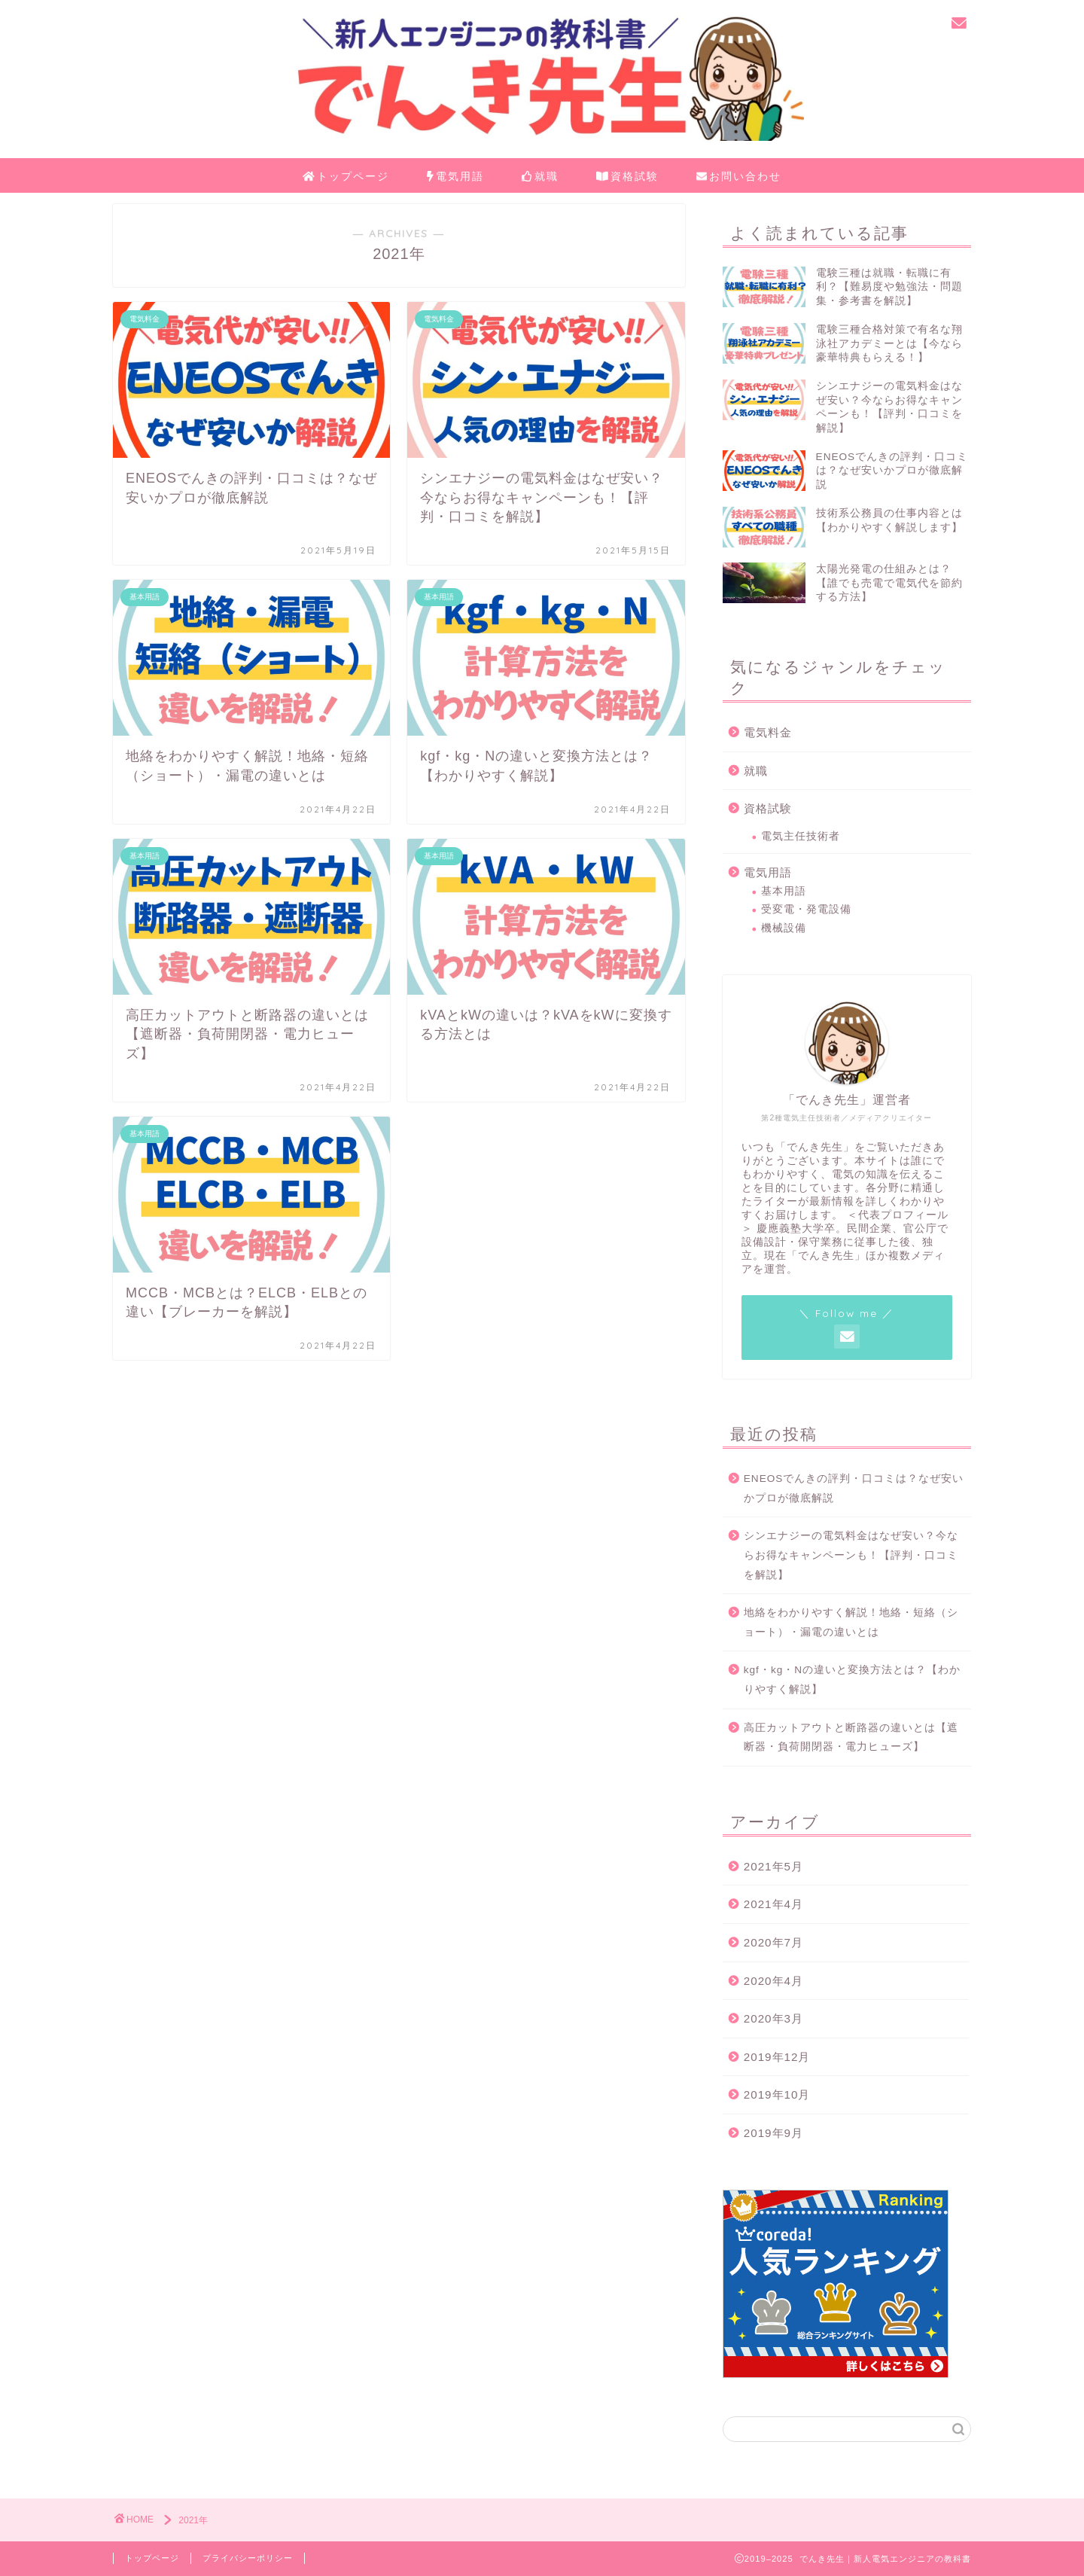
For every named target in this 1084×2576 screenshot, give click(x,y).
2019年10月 (777, 2094)
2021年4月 (773, 1904)
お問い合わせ (738, 177)
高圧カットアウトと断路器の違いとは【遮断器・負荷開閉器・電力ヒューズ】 (851, 1737)
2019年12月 (777, 2056)
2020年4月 (773, 1980)
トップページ (346, 177)
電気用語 (455, 177)
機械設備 (783, 928)
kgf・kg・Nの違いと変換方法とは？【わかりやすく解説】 (852, 1679)
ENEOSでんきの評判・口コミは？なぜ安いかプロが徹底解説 (854, 1488)
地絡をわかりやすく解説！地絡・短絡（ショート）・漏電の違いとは (851, 1622)
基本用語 (783, 891)
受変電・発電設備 (806, 909)
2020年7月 (773, 1942)
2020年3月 (773, 2018)
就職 (540, 177)
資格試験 (627, 177)
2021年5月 (773, 1866)
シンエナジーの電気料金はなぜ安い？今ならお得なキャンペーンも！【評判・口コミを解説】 (851, 1555)
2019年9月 (773, 2132)
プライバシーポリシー (247, 2557)
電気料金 (768, 732)
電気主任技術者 (800, 836)
